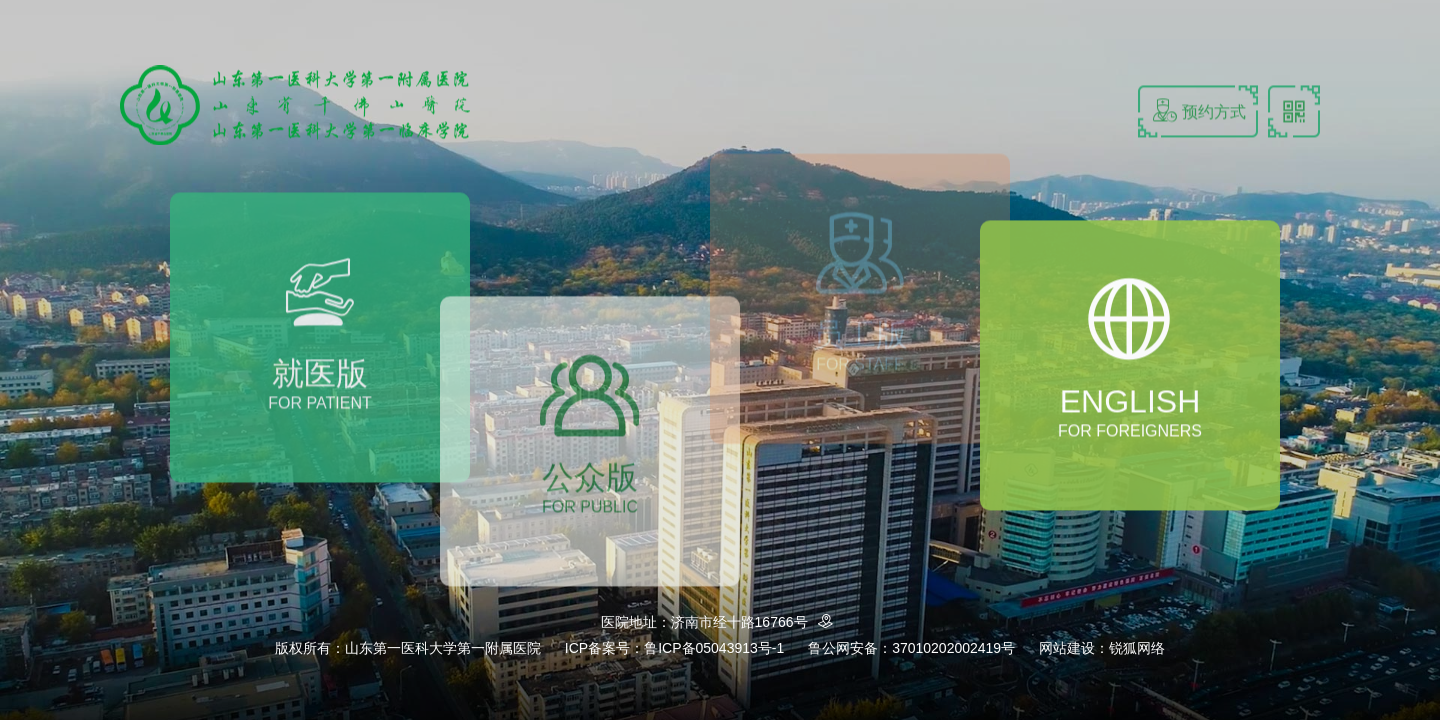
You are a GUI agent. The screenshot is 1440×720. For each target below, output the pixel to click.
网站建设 (1067, 648)
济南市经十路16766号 (755, 622)
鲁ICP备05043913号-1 (714, 648)
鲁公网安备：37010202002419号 (911, 648)
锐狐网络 (1137, 648)
